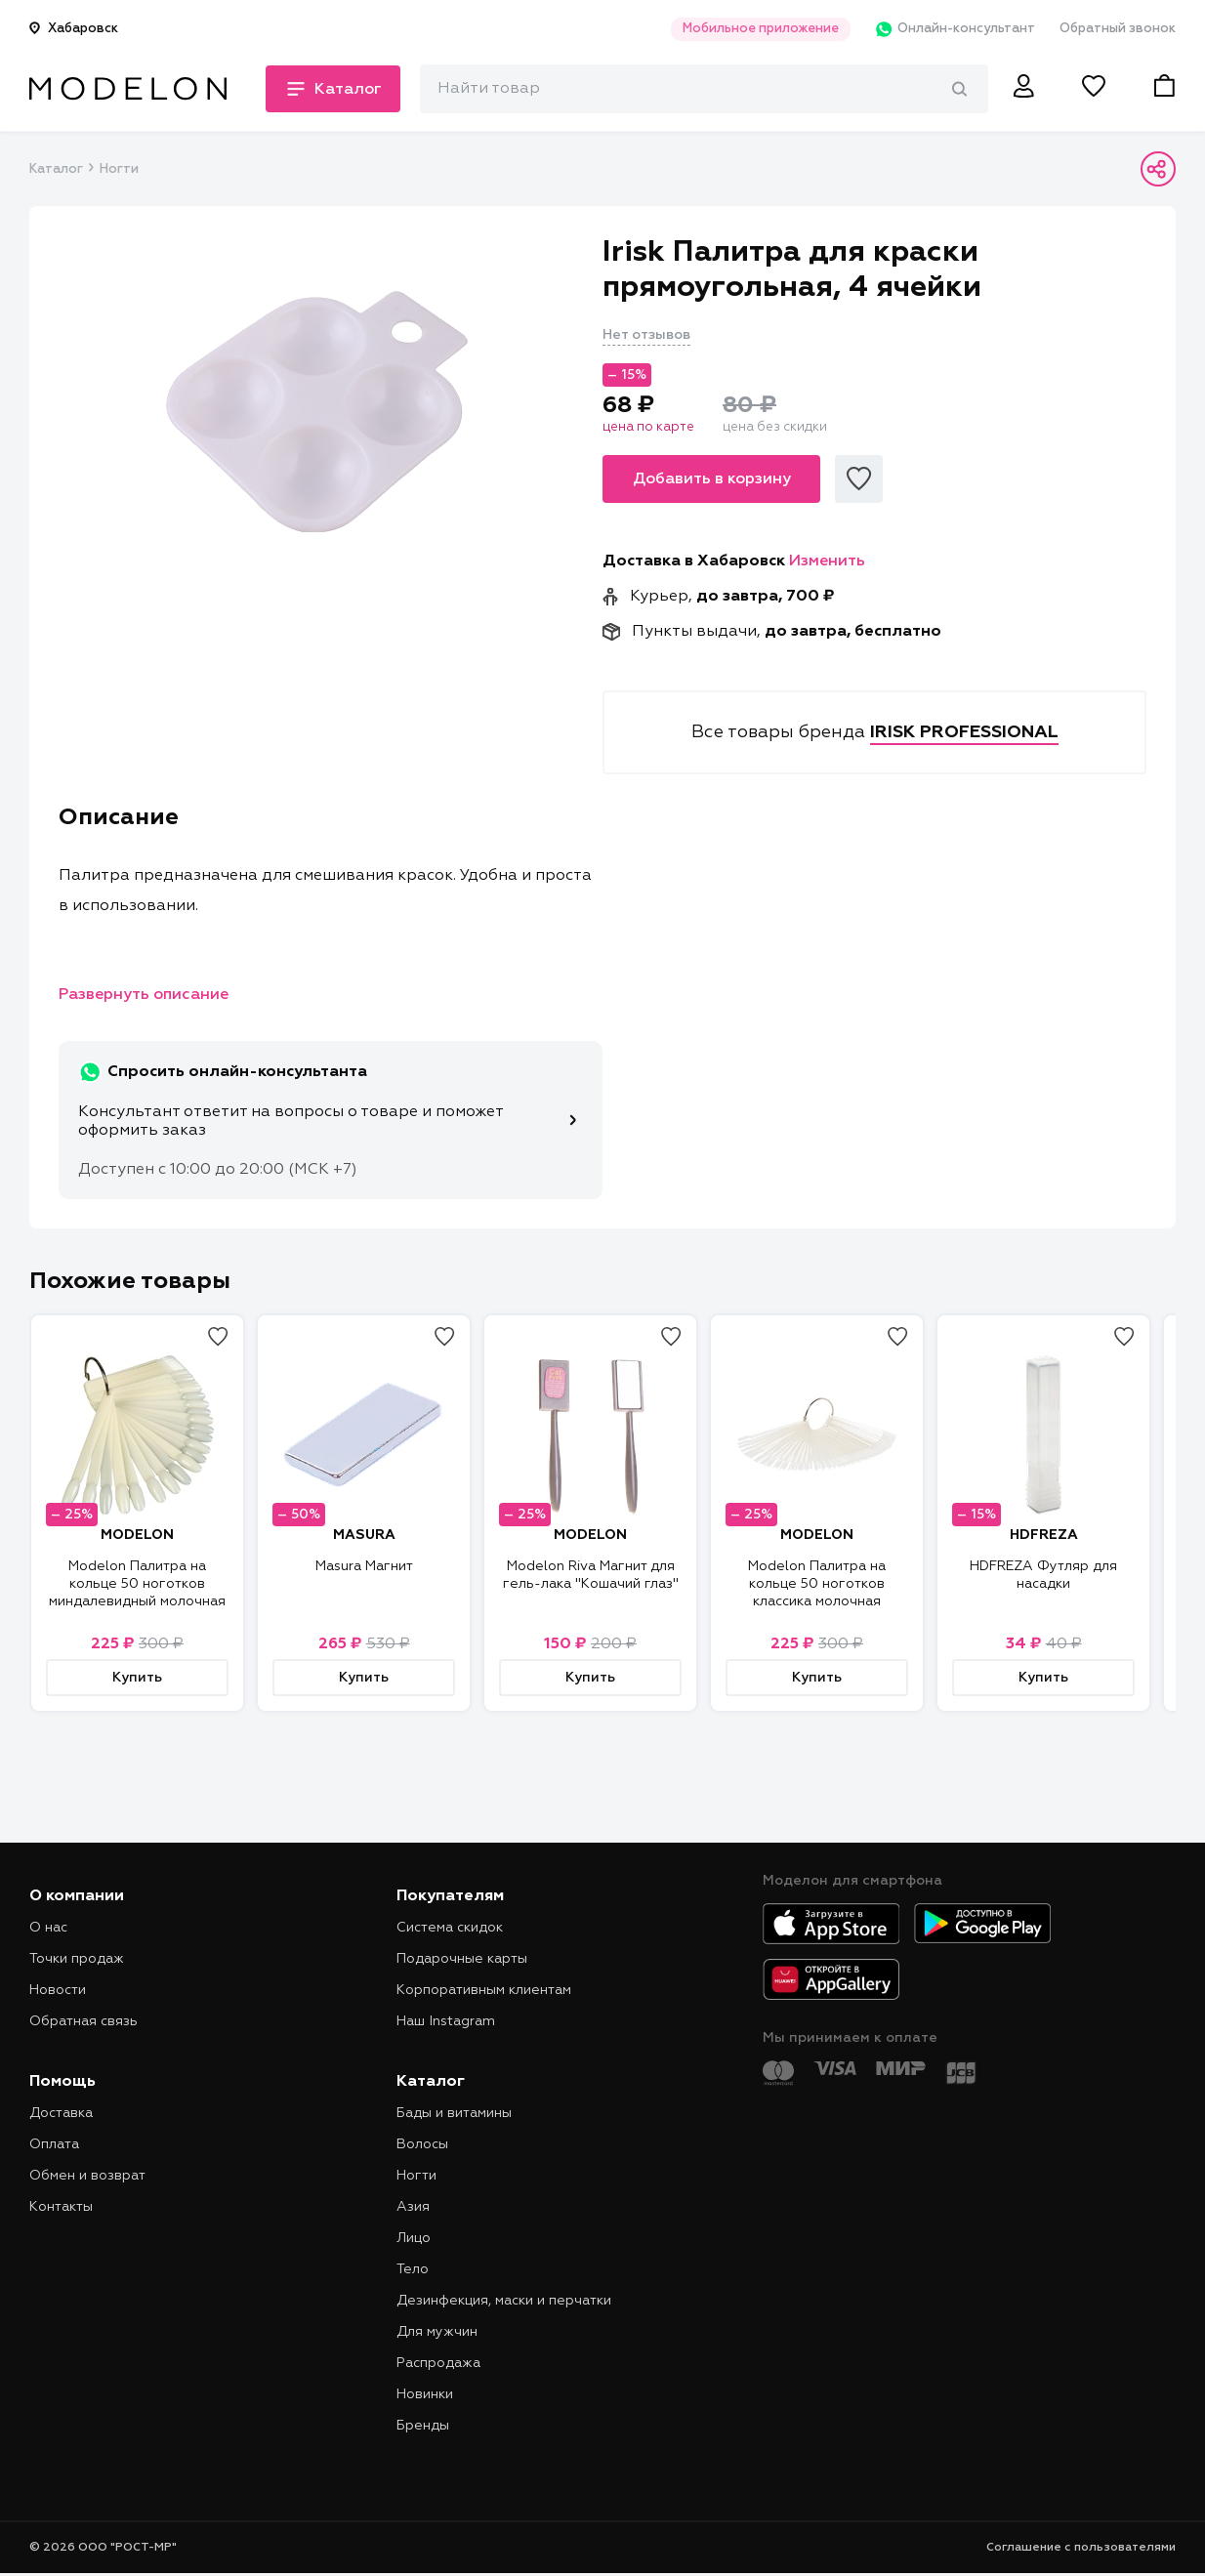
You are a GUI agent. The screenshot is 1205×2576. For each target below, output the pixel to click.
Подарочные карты (461, 1959)
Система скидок (449, 1927)
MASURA (364, 1535)
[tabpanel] (316, 411)
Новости (57, 1990)
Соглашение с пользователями (1081, 2548)
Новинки (424, 2394)
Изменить (827, 561)
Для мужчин (437, 2332)
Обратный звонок (1118, 28)
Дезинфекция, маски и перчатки (503, 2300)
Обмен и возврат (87, 2175)
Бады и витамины (454, 2113)
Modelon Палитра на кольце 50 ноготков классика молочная (817, 1583)
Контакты (61, 2207)
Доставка (61, 2113)
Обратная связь (83, 2021)
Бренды (422, 2425)
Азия (413, 2207)
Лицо (413, 2238)
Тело (412, 2269)
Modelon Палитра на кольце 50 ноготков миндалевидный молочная (137, 1583)
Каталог (55, 169)
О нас (48, 1927)
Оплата (54, 2144)
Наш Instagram (445, 2021)
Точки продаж (76, 1959)
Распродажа (438, 2363)
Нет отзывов (646, 335)
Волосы (422, 2144)
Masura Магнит (364, 1566)
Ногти (119, 169)
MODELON (137, 1535)
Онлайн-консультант (954, 29)
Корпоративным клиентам (483, 1990)
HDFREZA (1044, 1535)
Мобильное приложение (760, 28)
